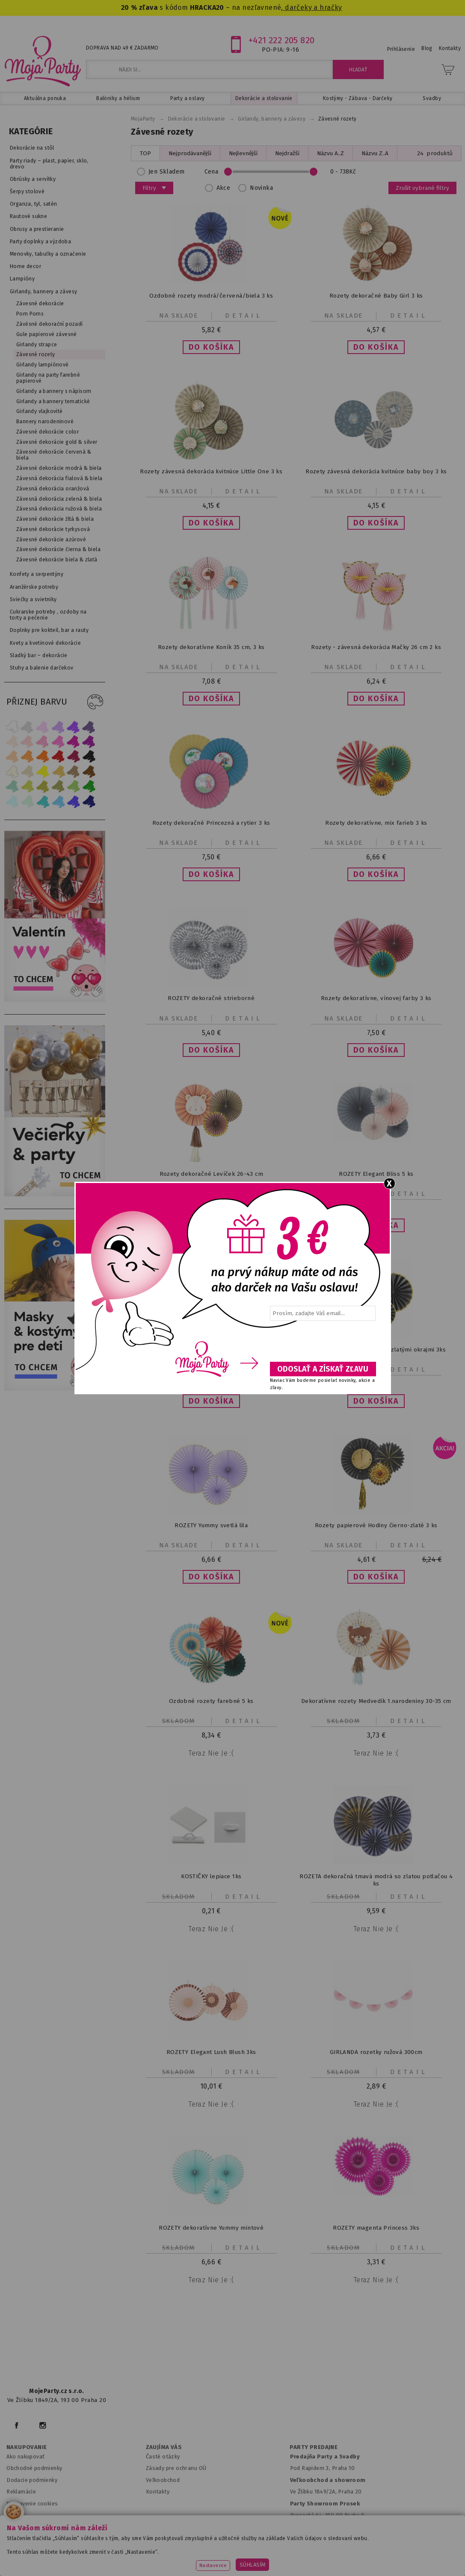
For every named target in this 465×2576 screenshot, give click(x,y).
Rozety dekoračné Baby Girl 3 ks (376, 295)
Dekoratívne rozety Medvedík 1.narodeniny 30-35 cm (376, 1701)
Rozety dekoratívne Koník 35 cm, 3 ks (211, 647)
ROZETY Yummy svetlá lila (211, 1525)
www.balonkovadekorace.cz (332, 2548)
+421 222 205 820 (282, 40)
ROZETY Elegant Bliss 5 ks (376, 1173)
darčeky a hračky (312, 7)
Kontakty (157, 2491)
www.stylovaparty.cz (232, 2559)
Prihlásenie (401, 49)
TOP (145, 153)
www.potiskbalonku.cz (416, 2548)
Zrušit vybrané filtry (422, 188)
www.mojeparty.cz (40, 2548)
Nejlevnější (243, 153)
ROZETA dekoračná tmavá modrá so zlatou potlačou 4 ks (376, 1880)
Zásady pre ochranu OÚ (176, 2468)
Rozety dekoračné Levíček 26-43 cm (211, 1173)
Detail (244, 315)
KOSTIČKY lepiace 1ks (211, 1876)
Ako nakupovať (25, 2456)
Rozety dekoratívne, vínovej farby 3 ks (376, 998)
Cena (284, 171)
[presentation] (322, 1344)
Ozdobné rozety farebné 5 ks (211, 1701)
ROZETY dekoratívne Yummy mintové (211, 2227)
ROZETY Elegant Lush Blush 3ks (211, 2052)
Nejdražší (287, 153)
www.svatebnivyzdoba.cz (176, 2548)
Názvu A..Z (330, 153)
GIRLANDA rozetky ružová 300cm (376, 2052)
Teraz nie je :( (211, 1753)
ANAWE (312, 2571)
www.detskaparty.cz (252, 2548)
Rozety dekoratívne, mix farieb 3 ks (376, 822)
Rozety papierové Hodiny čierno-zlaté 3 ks (376, 1525)
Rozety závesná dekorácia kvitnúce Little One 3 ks (211, 471)
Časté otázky (163, 2456)
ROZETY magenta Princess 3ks (376, 2227)
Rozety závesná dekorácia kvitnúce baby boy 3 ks (376, 471)
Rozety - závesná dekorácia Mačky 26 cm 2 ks (376, 647)
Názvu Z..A (374, 153)
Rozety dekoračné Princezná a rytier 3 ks (211, 822)
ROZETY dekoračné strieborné (211, 998)
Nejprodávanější (190, 153)
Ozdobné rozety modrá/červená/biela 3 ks (211, 295)
